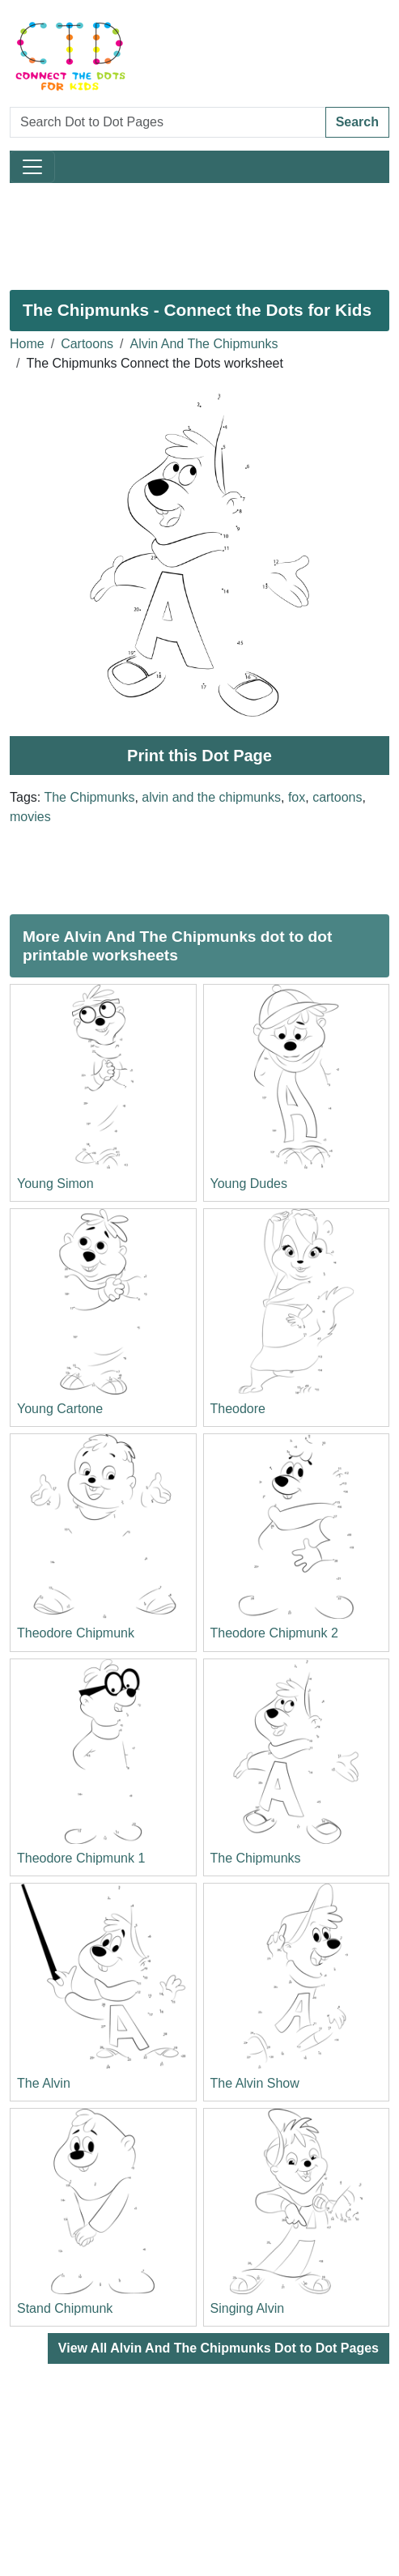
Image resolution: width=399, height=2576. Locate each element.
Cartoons (87, 344)
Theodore (238, 1409)
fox (296, 797)
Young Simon (55, 1183)
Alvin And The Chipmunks (204, 344)
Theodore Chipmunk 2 (274, 1633)
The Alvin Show (254, 2083)
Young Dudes (249, 1183)
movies (30, 817)
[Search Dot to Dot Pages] (168, 122)
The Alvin (43, 2083)
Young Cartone (60, 1409)
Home (27, 344)
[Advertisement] (199, 229)
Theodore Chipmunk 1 (81, 1858)
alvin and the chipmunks (211, 797)
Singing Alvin (247, 2308)
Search (357, 122)
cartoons (337, 797)
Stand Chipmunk (64, 2308)
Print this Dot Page (199, 755)
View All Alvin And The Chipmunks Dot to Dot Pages (218, 2348)
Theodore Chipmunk (75, 1633)
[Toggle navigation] (32, 167)
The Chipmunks (89, 797)
